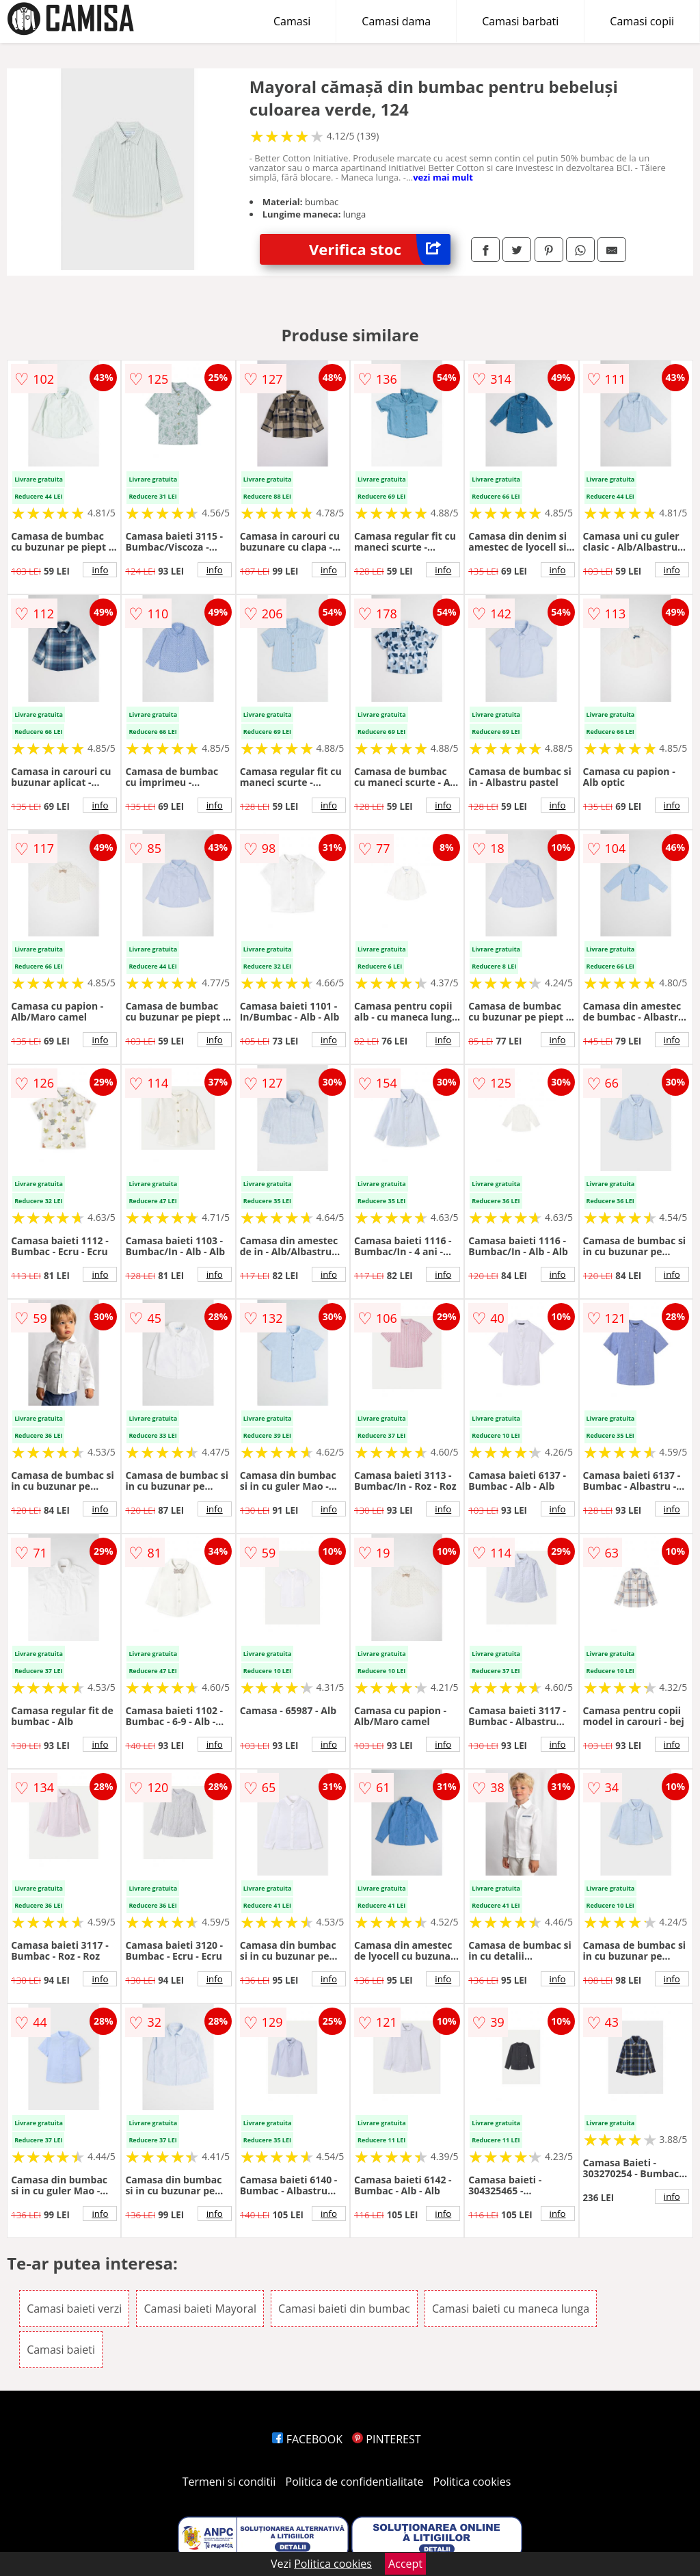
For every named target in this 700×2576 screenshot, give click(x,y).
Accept (405, 2563)
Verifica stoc (379, 249)
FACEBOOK (307, 2439)
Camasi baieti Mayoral (200, 2308)
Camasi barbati (520, 21)
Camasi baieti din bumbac (344, 2308)
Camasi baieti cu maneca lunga (510, 2308)
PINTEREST (386, 2439)
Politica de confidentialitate (355, 2481)
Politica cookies (472, 2481)
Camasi (291, 21)
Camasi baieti (61, 2349)
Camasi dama (396, 21)
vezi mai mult (443, 177)
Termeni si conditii (229, 2481)
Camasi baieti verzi (74, 2308)
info (100, 570)
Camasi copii (642, 21)
